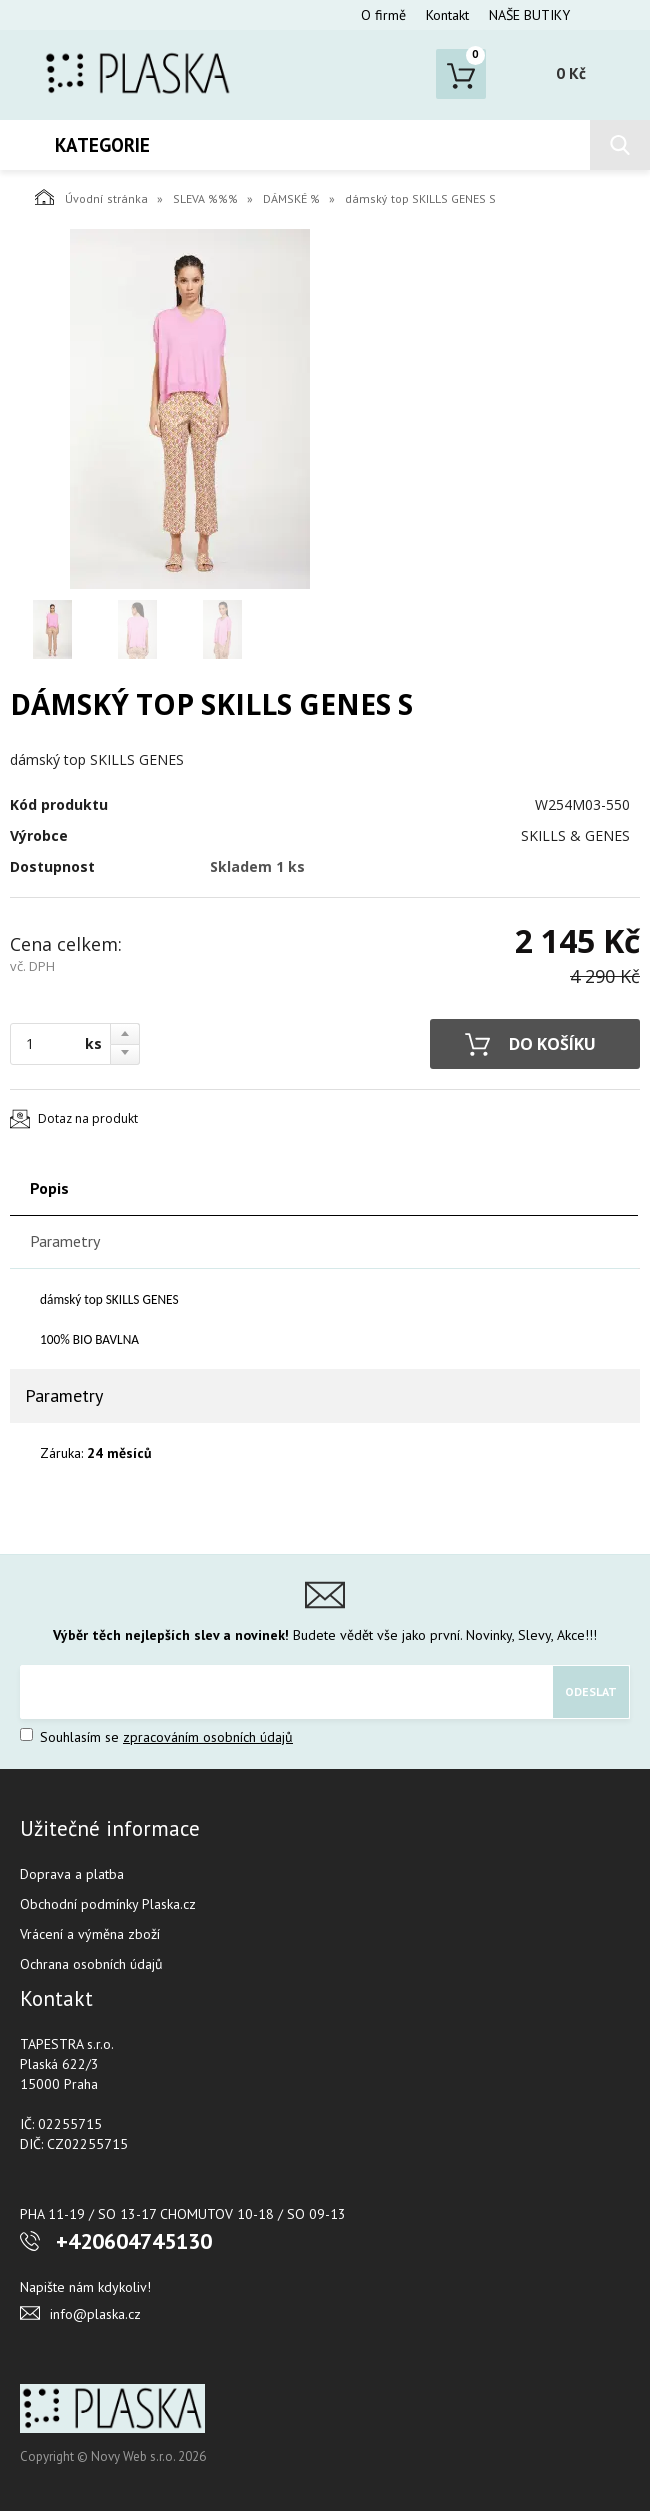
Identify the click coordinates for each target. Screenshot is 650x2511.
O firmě (383, 15)
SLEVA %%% (205, 198)
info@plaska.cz (95, 2314)
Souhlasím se (156, 1737)
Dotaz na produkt (88, 1118)
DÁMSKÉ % (291, 198)
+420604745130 (134, 2241)
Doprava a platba (72, 1874)
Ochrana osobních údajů (91, 1964)
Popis (49, 1188)
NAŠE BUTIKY (529, 15)
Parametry (65, 1241)
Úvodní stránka (91, 197)
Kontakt (447, 15)
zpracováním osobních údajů (208, 1737)
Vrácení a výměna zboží (90, 1934)
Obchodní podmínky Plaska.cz (108, 1904)
